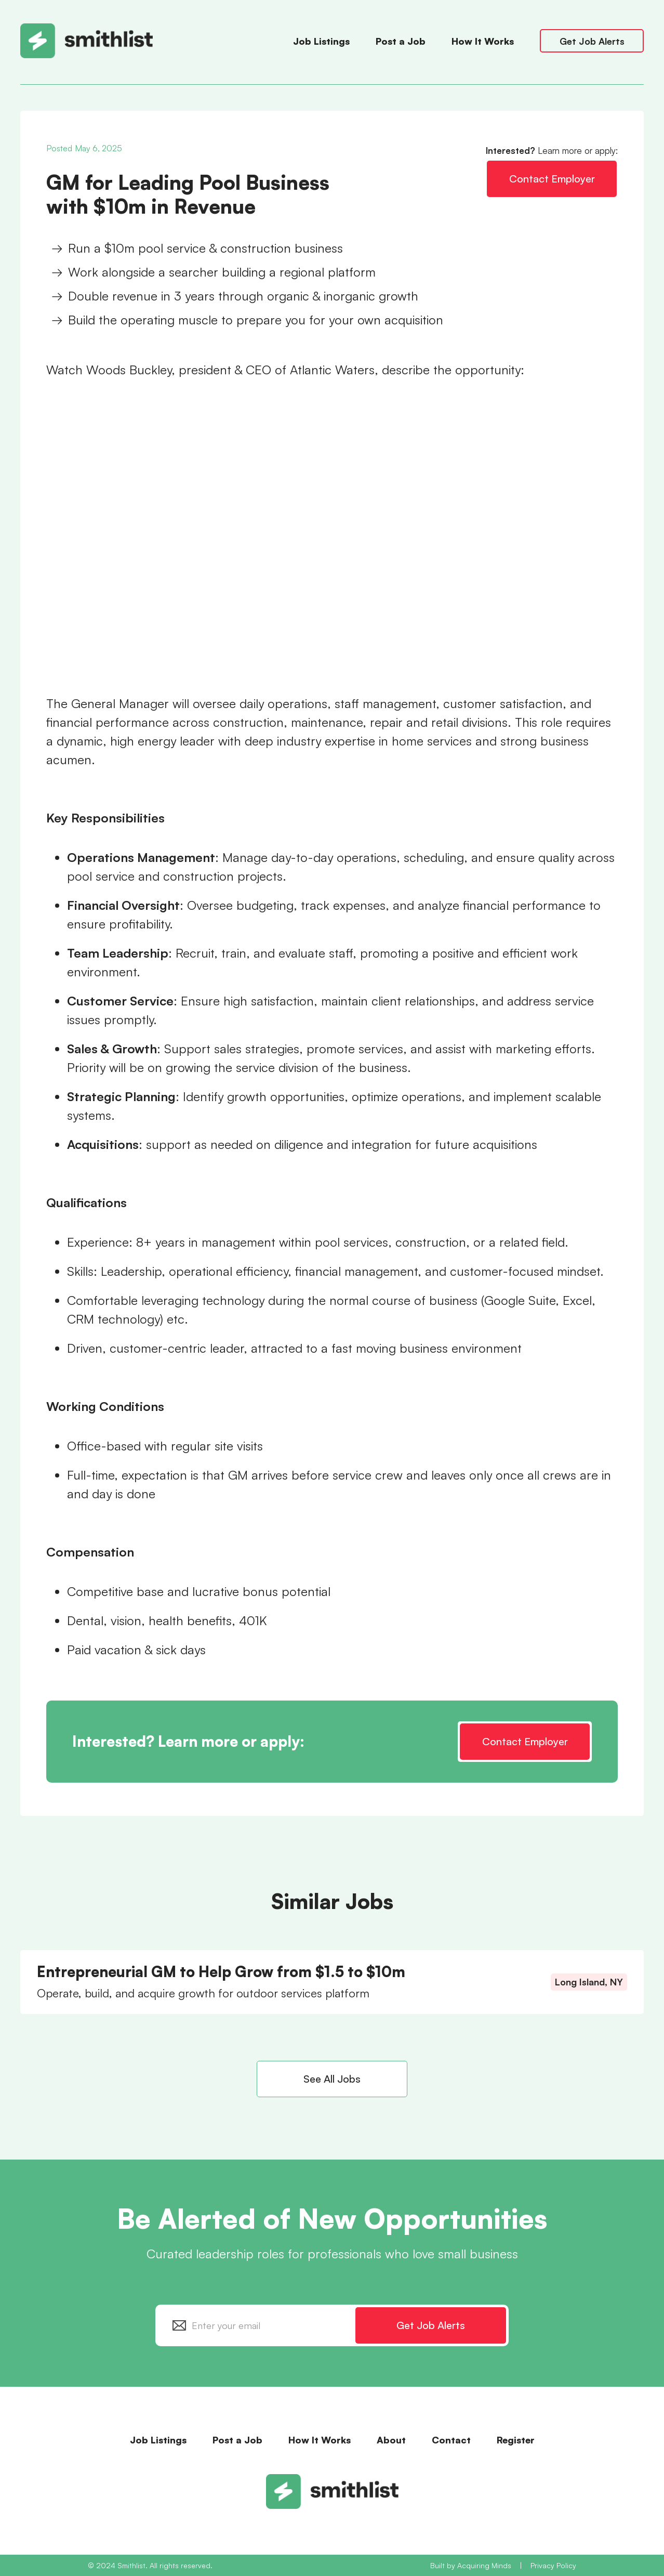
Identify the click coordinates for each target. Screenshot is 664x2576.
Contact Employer (552, 178)
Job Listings (321, 41)
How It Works (482, 41)
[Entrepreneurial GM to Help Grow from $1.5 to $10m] (332, 1982)
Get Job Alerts (592, 41)
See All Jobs (332, 2078)
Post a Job (401, 41)
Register (516, 2440)
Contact (451, 2440)
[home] (151, 40)
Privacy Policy (553, 2565)
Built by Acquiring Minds (470, 2565)
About (391, 2440)
